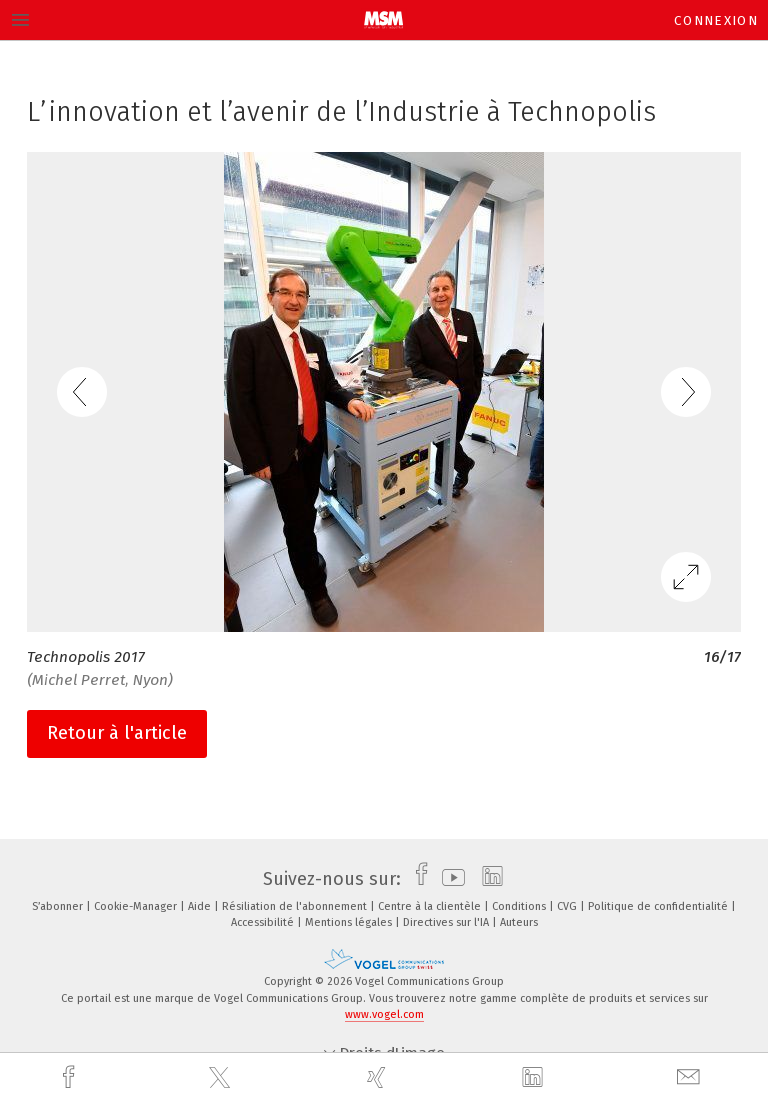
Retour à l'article (117, 733)
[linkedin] (535, 1078)
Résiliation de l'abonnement (296, 906)
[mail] (691, 1077)
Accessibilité (264, 922)
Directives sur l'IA (447, 922)
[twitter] (222, 1078)
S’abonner (59, 906)
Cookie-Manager (137, 906)
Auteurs (519, 922)
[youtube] (448, 879)
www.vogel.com (384, 1014)
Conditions (520, 906)
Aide (201, 906)
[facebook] (71, 1077)
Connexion (716, 20)
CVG (568, 906)
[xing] (379, 1077)
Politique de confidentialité (659, 906)
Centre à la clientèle (431, 906)
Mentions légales (350, 922)
